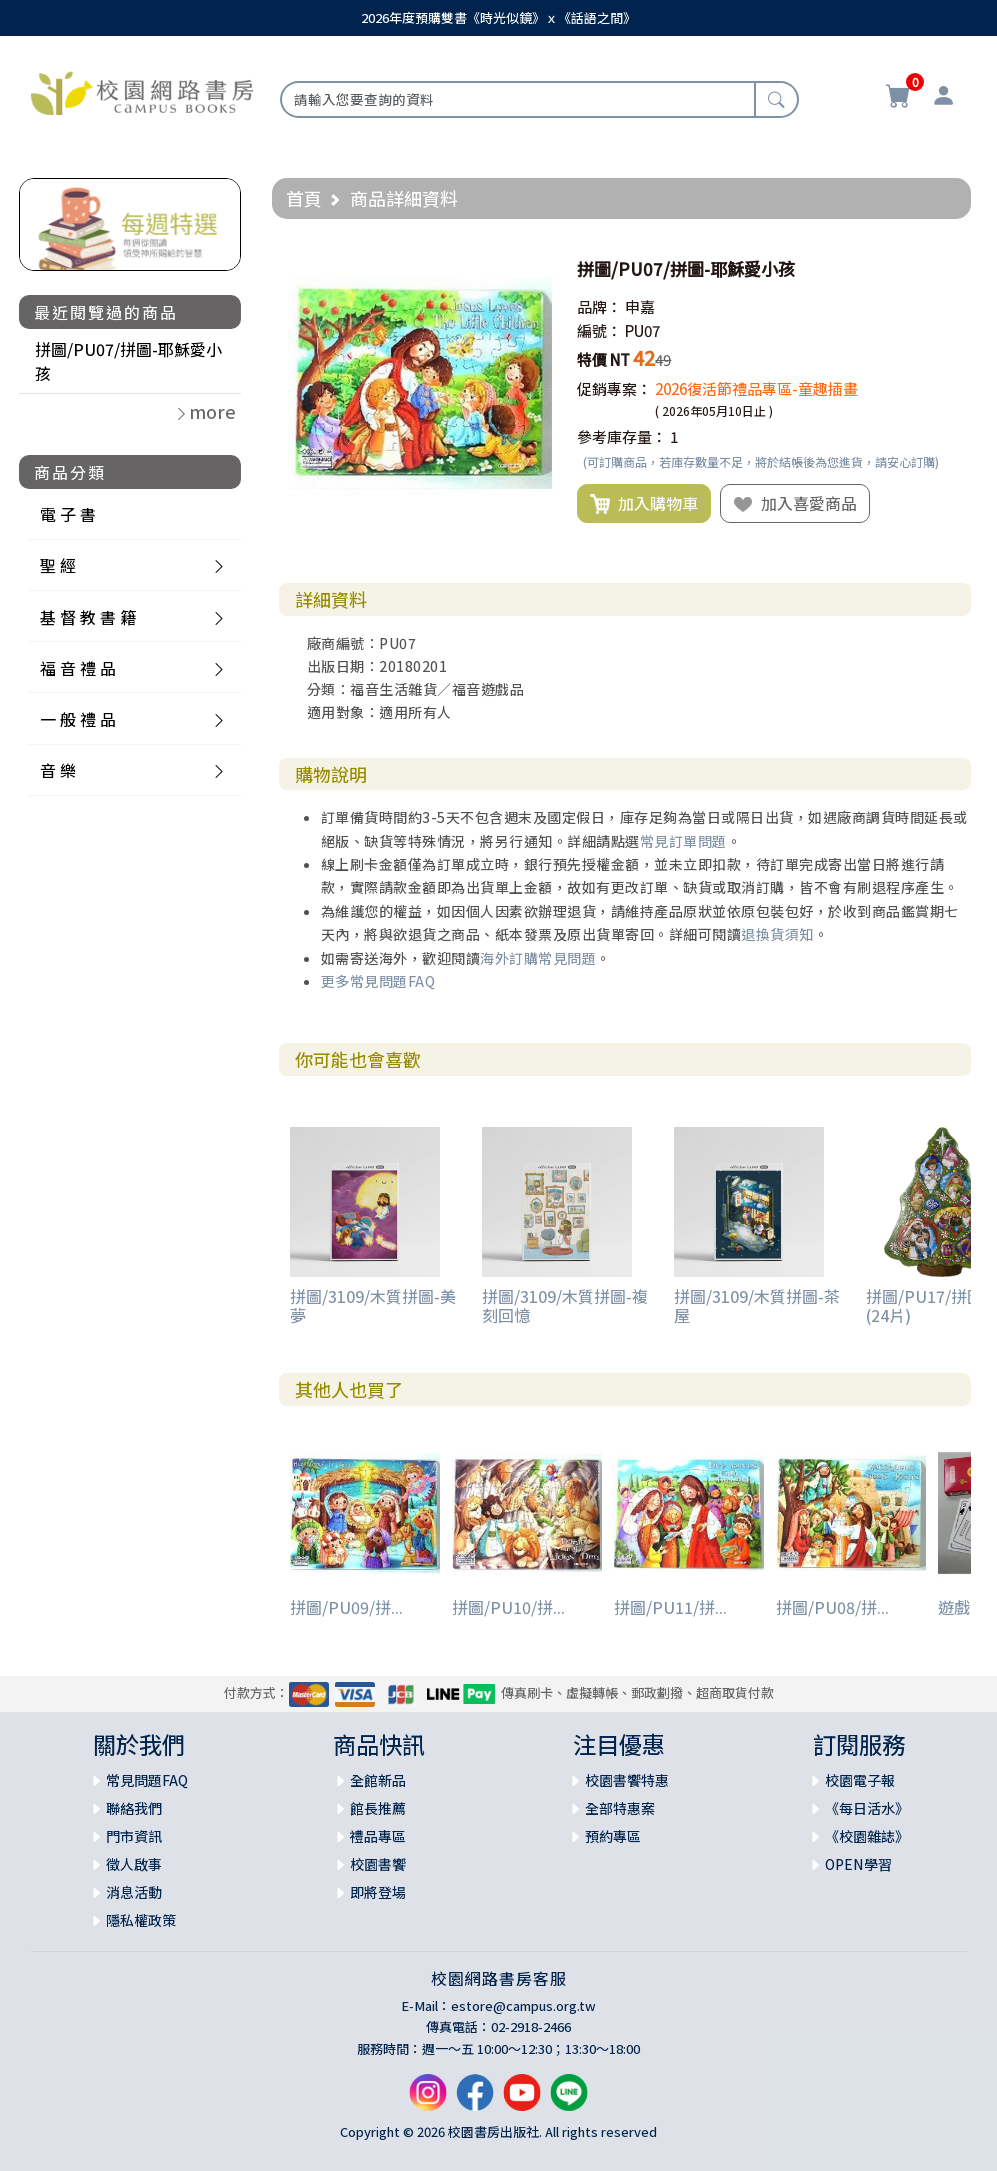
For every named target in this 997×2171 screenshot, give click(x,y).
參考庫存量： (622, 436)
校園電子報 (860, 1780)
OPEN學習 (858, 1864)
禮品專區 (378, 1836)
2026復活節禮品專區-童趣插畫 (756, 388)
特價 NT (603, 359)
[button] (534, 269)
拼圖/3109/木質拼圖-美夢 (373, 1305)
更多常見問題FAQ (378, 981)
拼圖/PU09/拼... (346, 1607)
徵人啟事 (134, 1864)
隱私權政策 (141, 1920)
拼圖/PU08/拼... (832, 1607)
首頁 (304, 198)
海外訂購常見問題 (538, 958)
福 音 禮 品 (78, 668)
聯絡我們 (134, 1808)
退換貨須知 (777, 934)
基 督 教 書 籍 (88, 617)
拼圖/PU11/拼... (670, 1607)
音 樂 (58, 770)
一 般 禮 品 (78, 719)
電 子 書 (68, 514)
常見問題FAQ (147, 1780)
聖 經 (58, 565)
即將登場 (378, 1892)
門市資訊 (134, 1836)
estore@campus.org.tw (523, 2005)
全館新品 (378, 1780)
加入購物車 (644, 504)
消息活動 (134, 1892)
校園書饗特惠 (627, 1780)
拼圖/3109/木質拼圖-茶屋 (757, 1305)
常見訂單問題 (683, 841)
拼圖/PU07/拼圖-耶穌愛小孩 (128, 361)
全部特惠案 (620, 1808)
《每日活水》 (867, 1808)
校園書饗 (378, 1864)
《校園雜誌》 (867, 1836)
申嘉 (640, 306)
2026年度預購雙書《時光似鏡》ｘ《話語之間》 (498, 17)
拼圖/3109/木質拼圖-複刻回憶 (565, 1305)
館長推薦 (378, 1808)
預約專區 (613, 1836)
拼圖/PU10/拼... (508, 1607)
